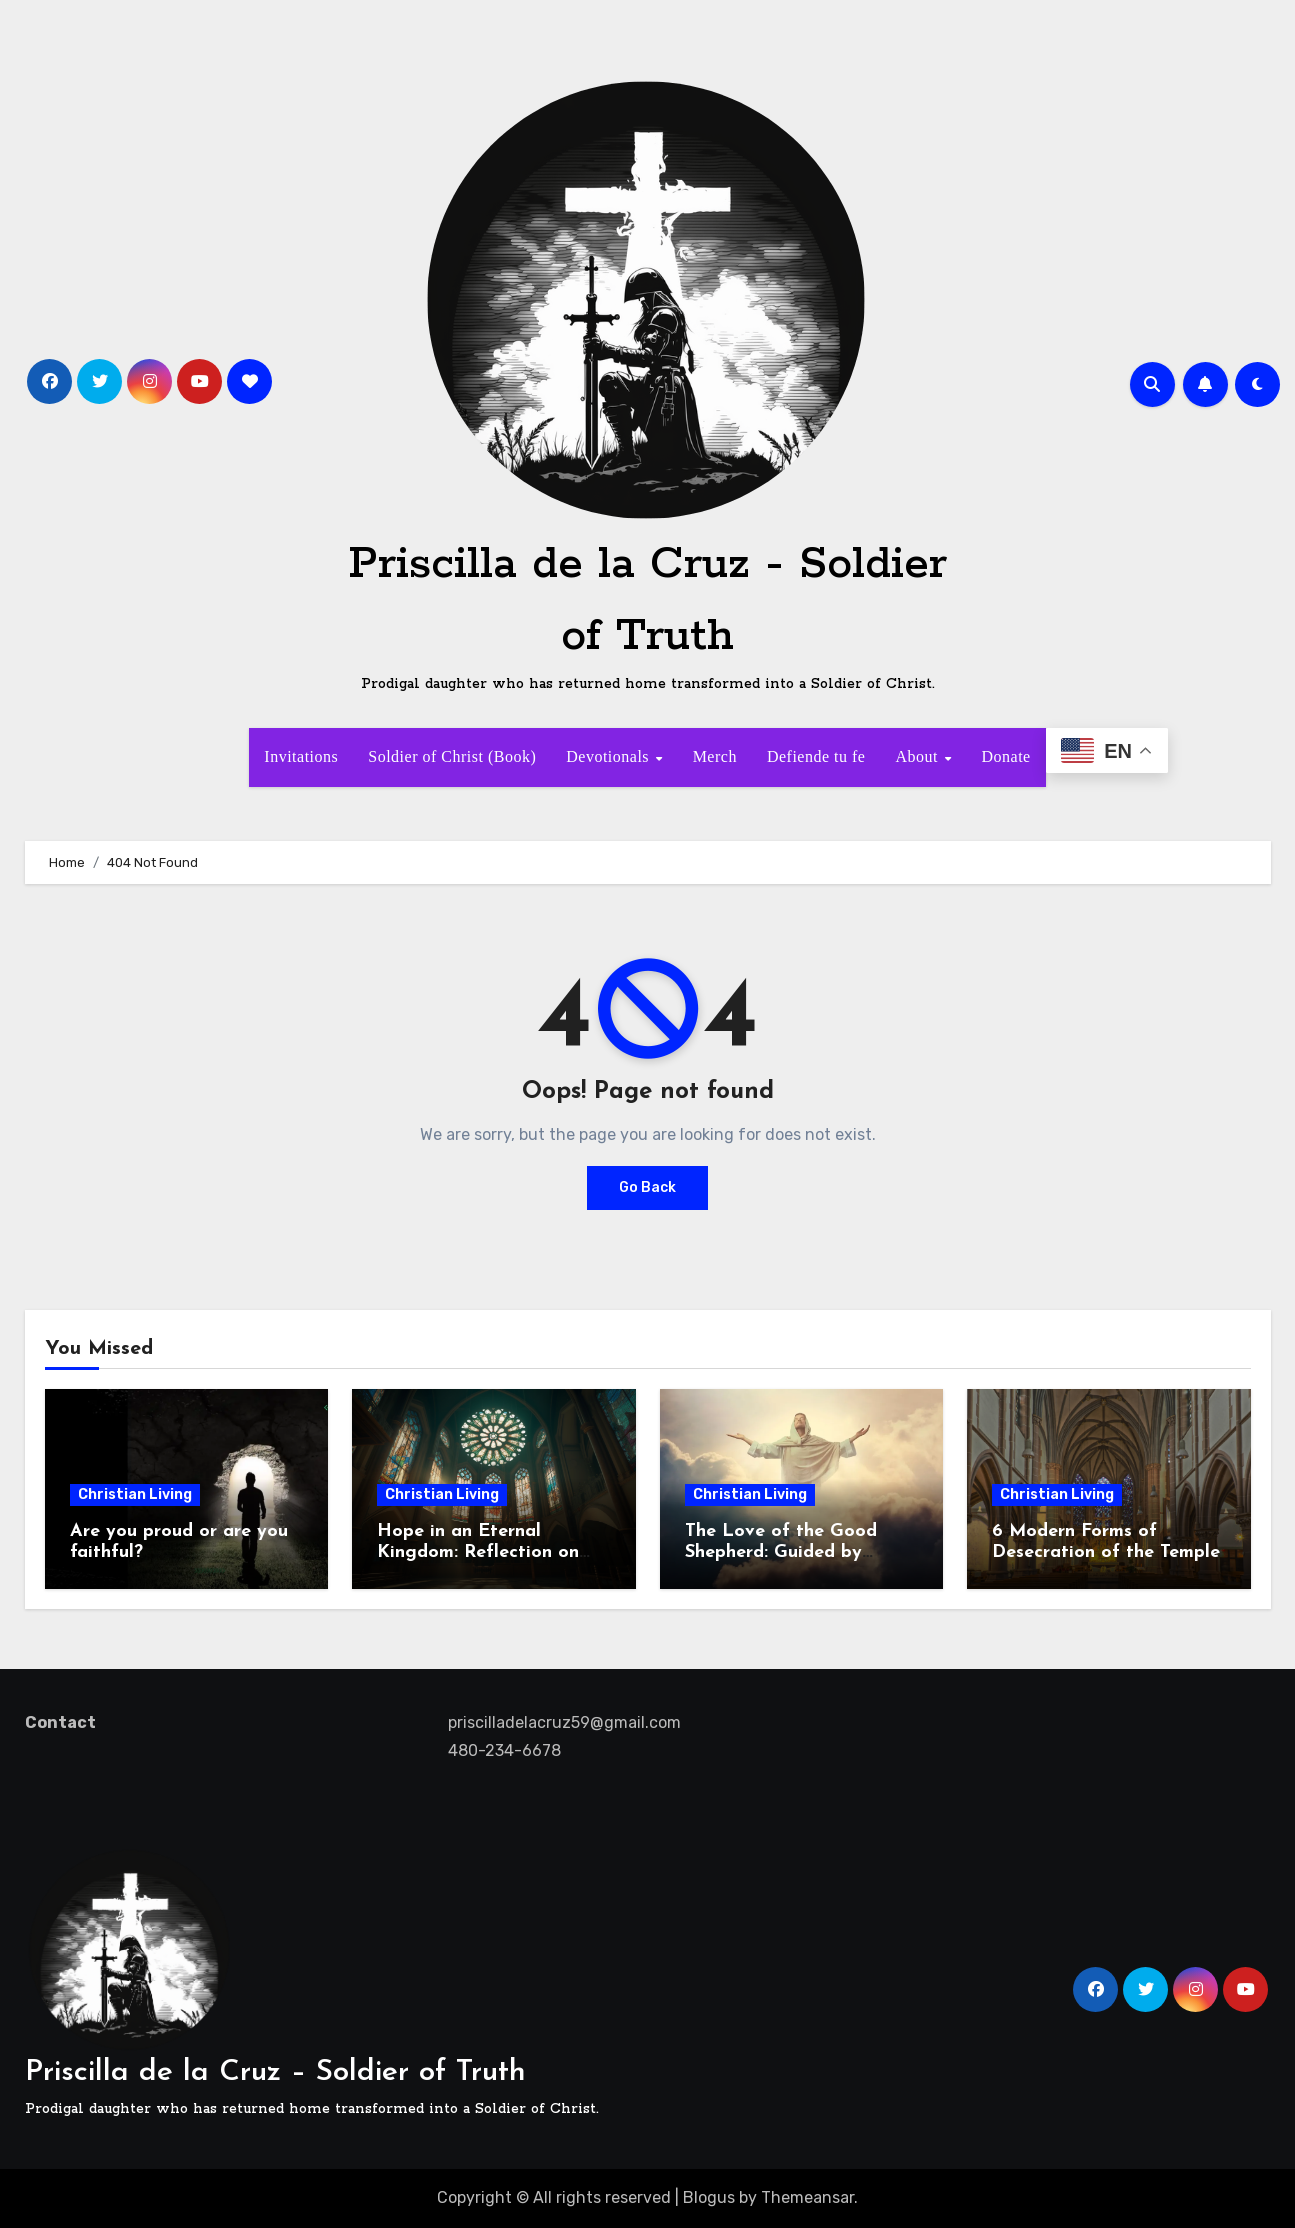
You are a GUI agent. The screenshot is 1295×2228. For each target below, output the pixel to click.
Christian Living (135, 1494)
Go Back (647, 1187)
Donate (1005, 756)
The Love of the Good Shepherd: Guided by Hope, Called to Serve (781, 1553)
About (918, 756)
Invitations (301, 756)
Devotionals (609, 756)
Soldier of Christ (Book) (452, 756)
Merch (715, 756)
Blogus (709, 2197)
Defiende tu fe (816, 756)
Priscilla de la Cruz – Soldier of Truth (275, 2072)
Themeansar (807, 2197)
